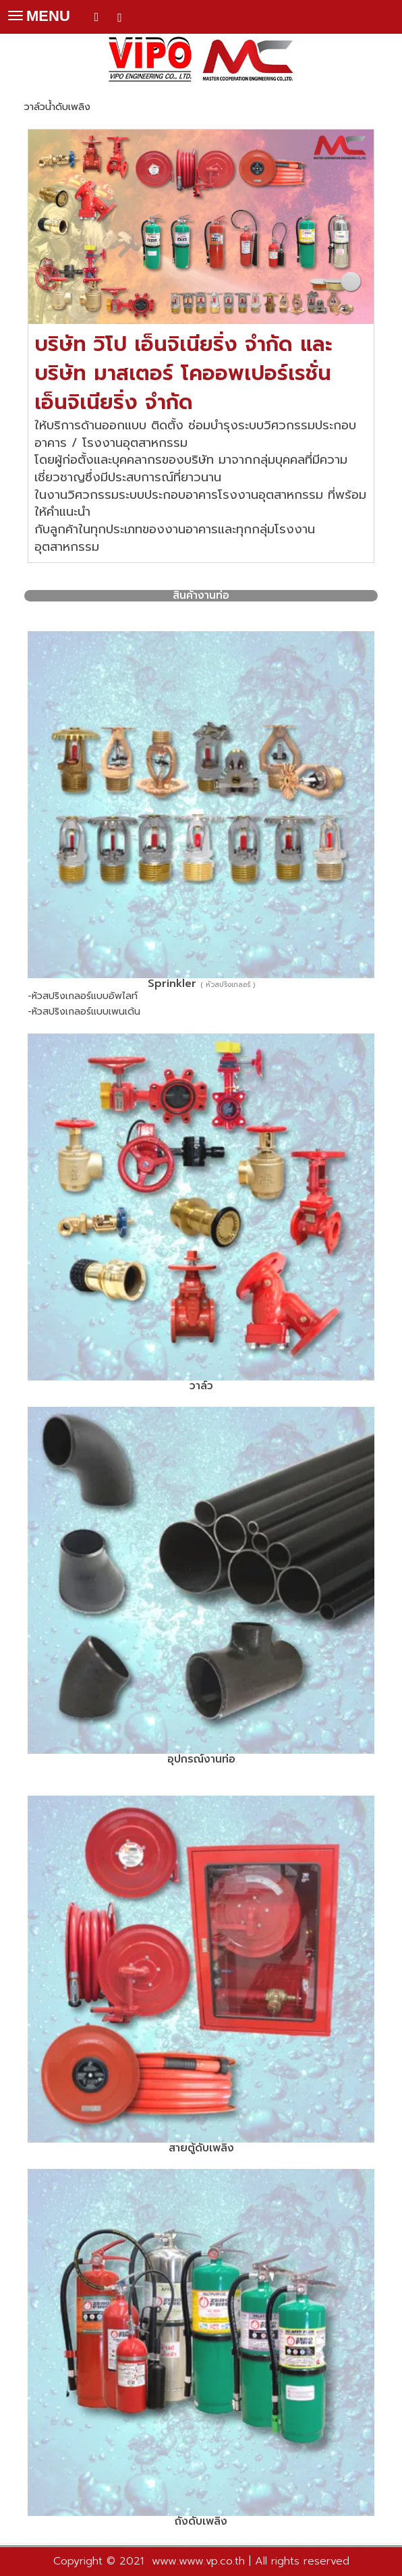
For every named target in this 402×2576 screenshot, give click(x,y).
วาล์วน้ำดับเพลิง (57, 107)
